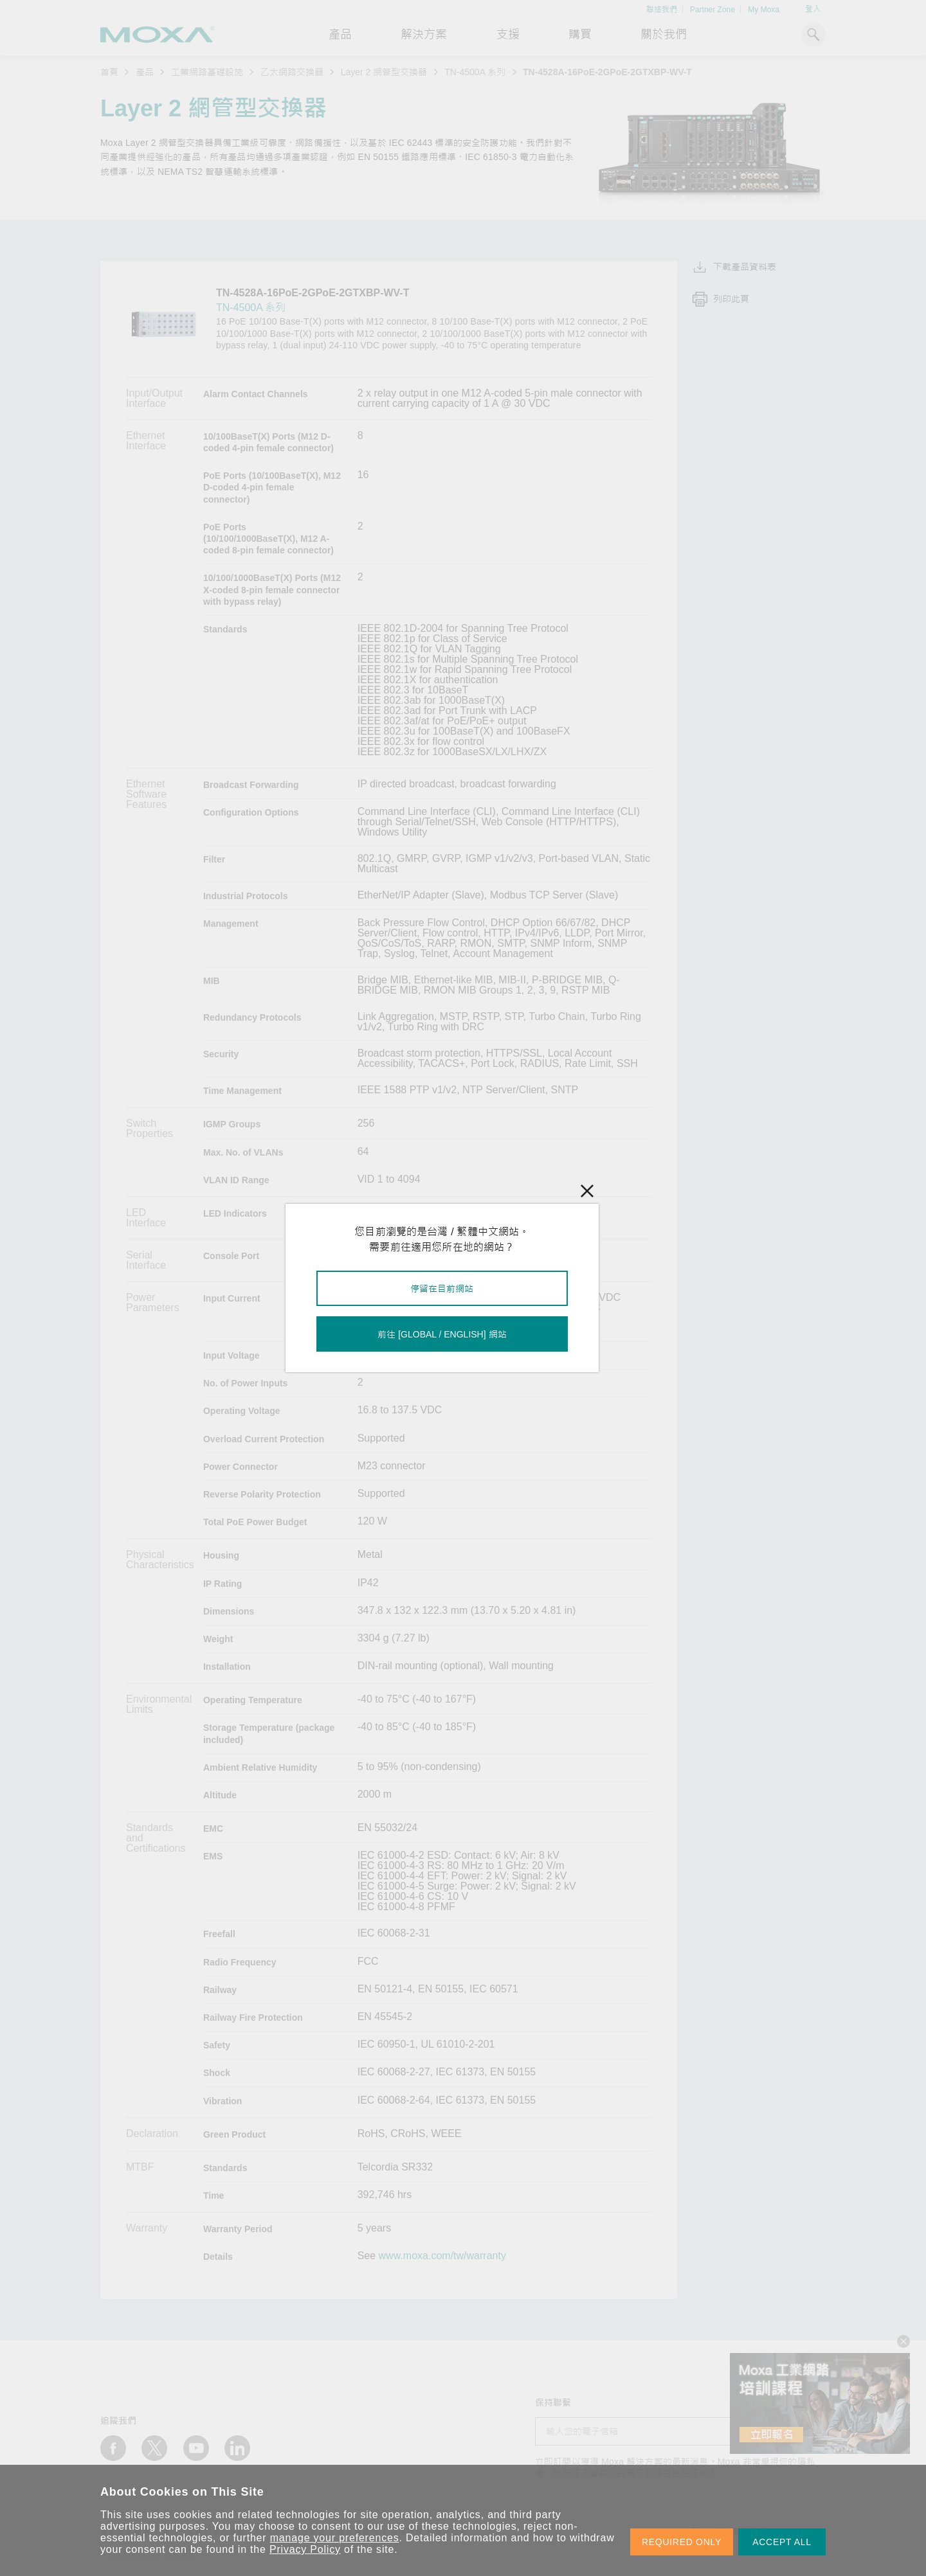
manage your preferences (334, 2537)
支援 (508, 34)
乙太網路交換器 (291, 72)
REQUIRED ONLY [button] (682, 2542)
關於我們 (663, 34)
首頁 (109, 72)
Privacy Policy (305, 2549)
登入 (813, 9)
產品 (145, 72)
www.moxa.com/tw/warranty (442, 2256)
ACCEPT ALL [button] (782, 2542)
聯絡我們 (661, 9)
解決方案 (424, 34)
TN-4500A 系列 (474, 72)
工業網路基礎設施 (207, 72)
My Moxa (763, 9)
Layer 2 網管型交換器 (384, 72)
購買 (580, 34)
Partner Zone (712, 9)
